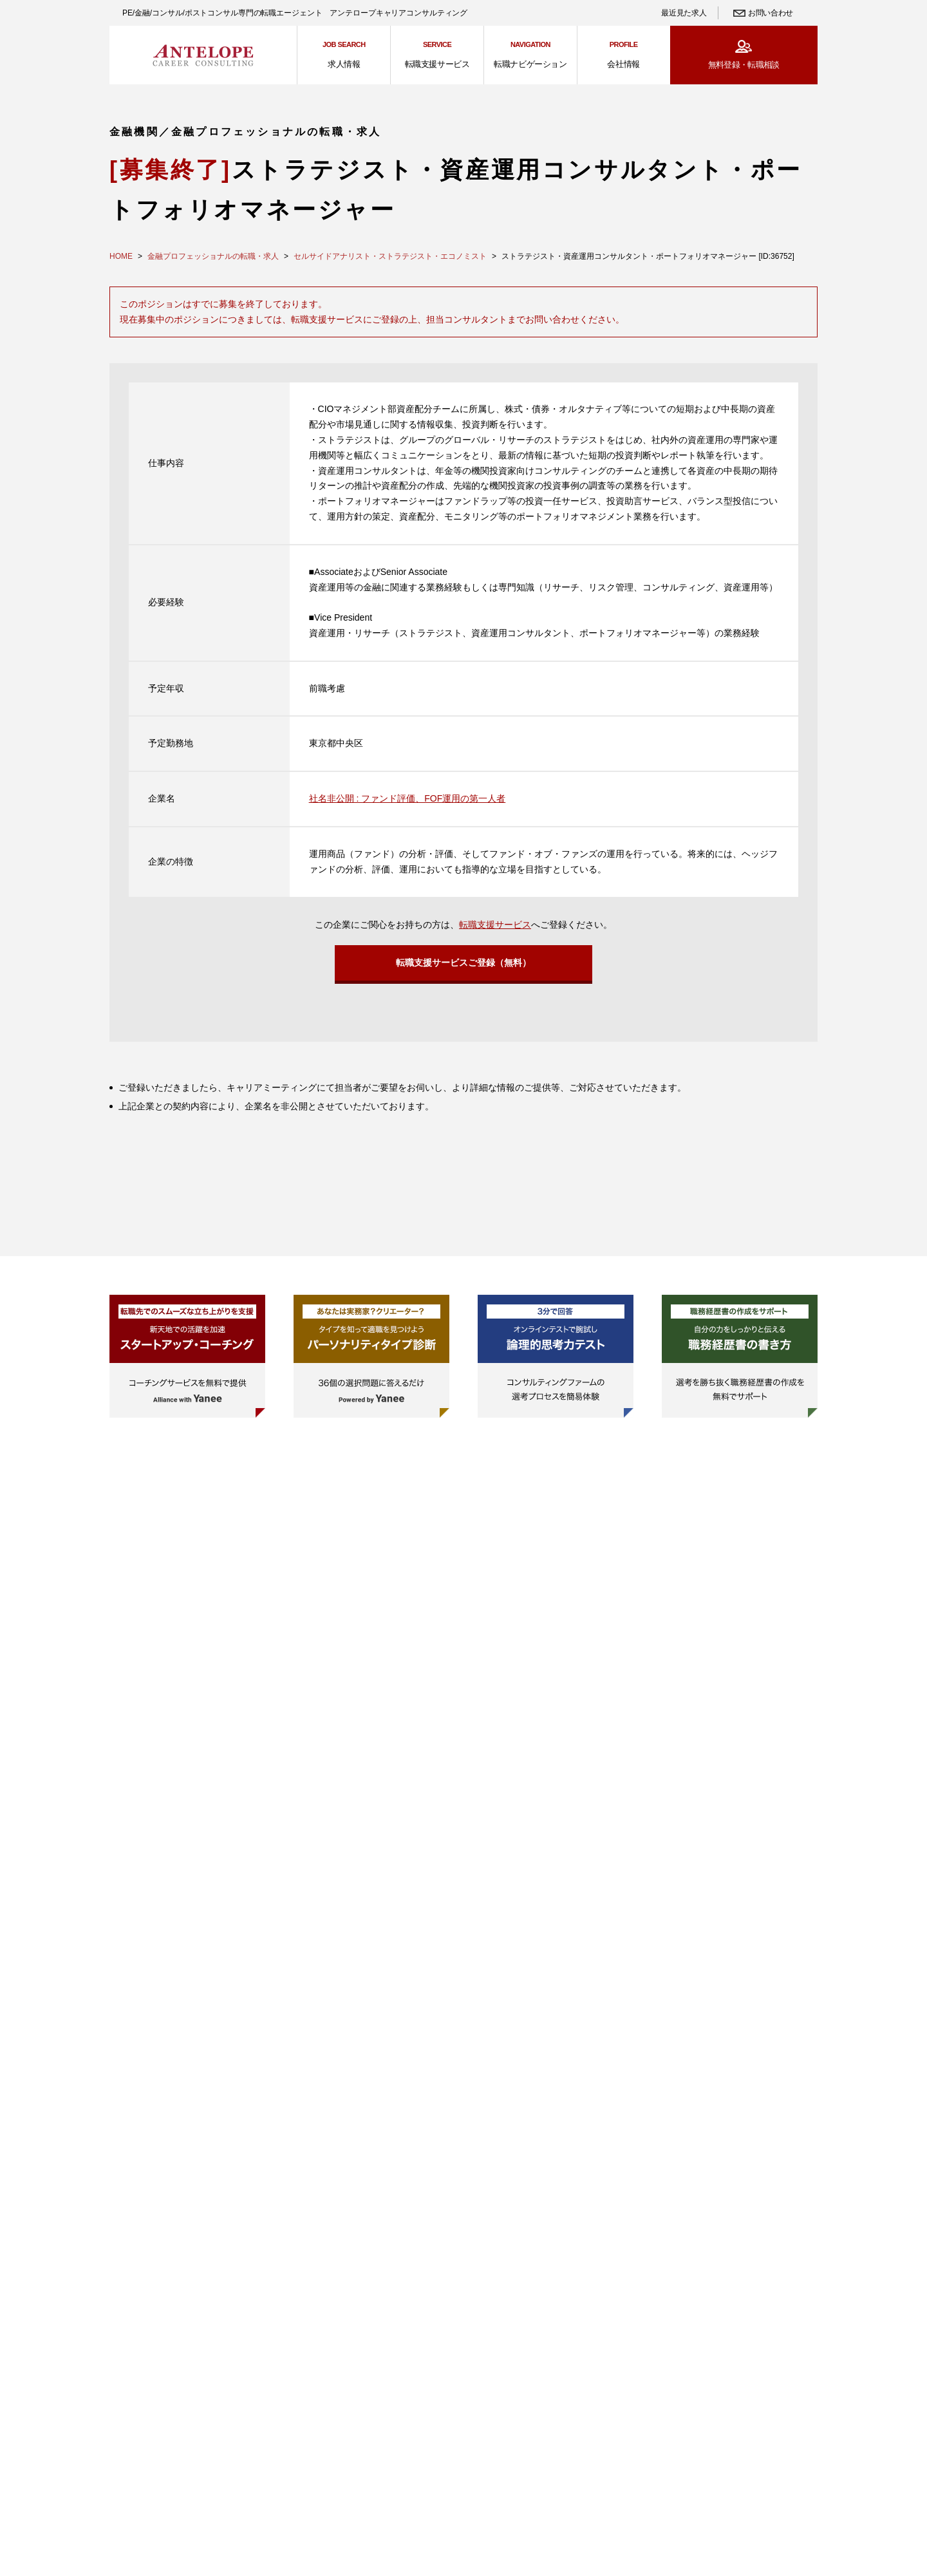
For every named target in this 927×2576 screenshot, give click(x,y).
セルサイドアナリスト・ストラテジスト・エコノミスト (390, 256)
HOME (121, 256)
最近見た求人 (683, 12)
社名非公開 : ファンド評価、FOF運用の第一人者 (407, 798)
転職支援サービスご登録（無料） (463, 965)
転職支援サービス (495, 924)
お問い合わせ (770, 12)
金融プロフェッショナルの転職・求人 (213, 256)
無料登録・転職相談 (744, 65)
